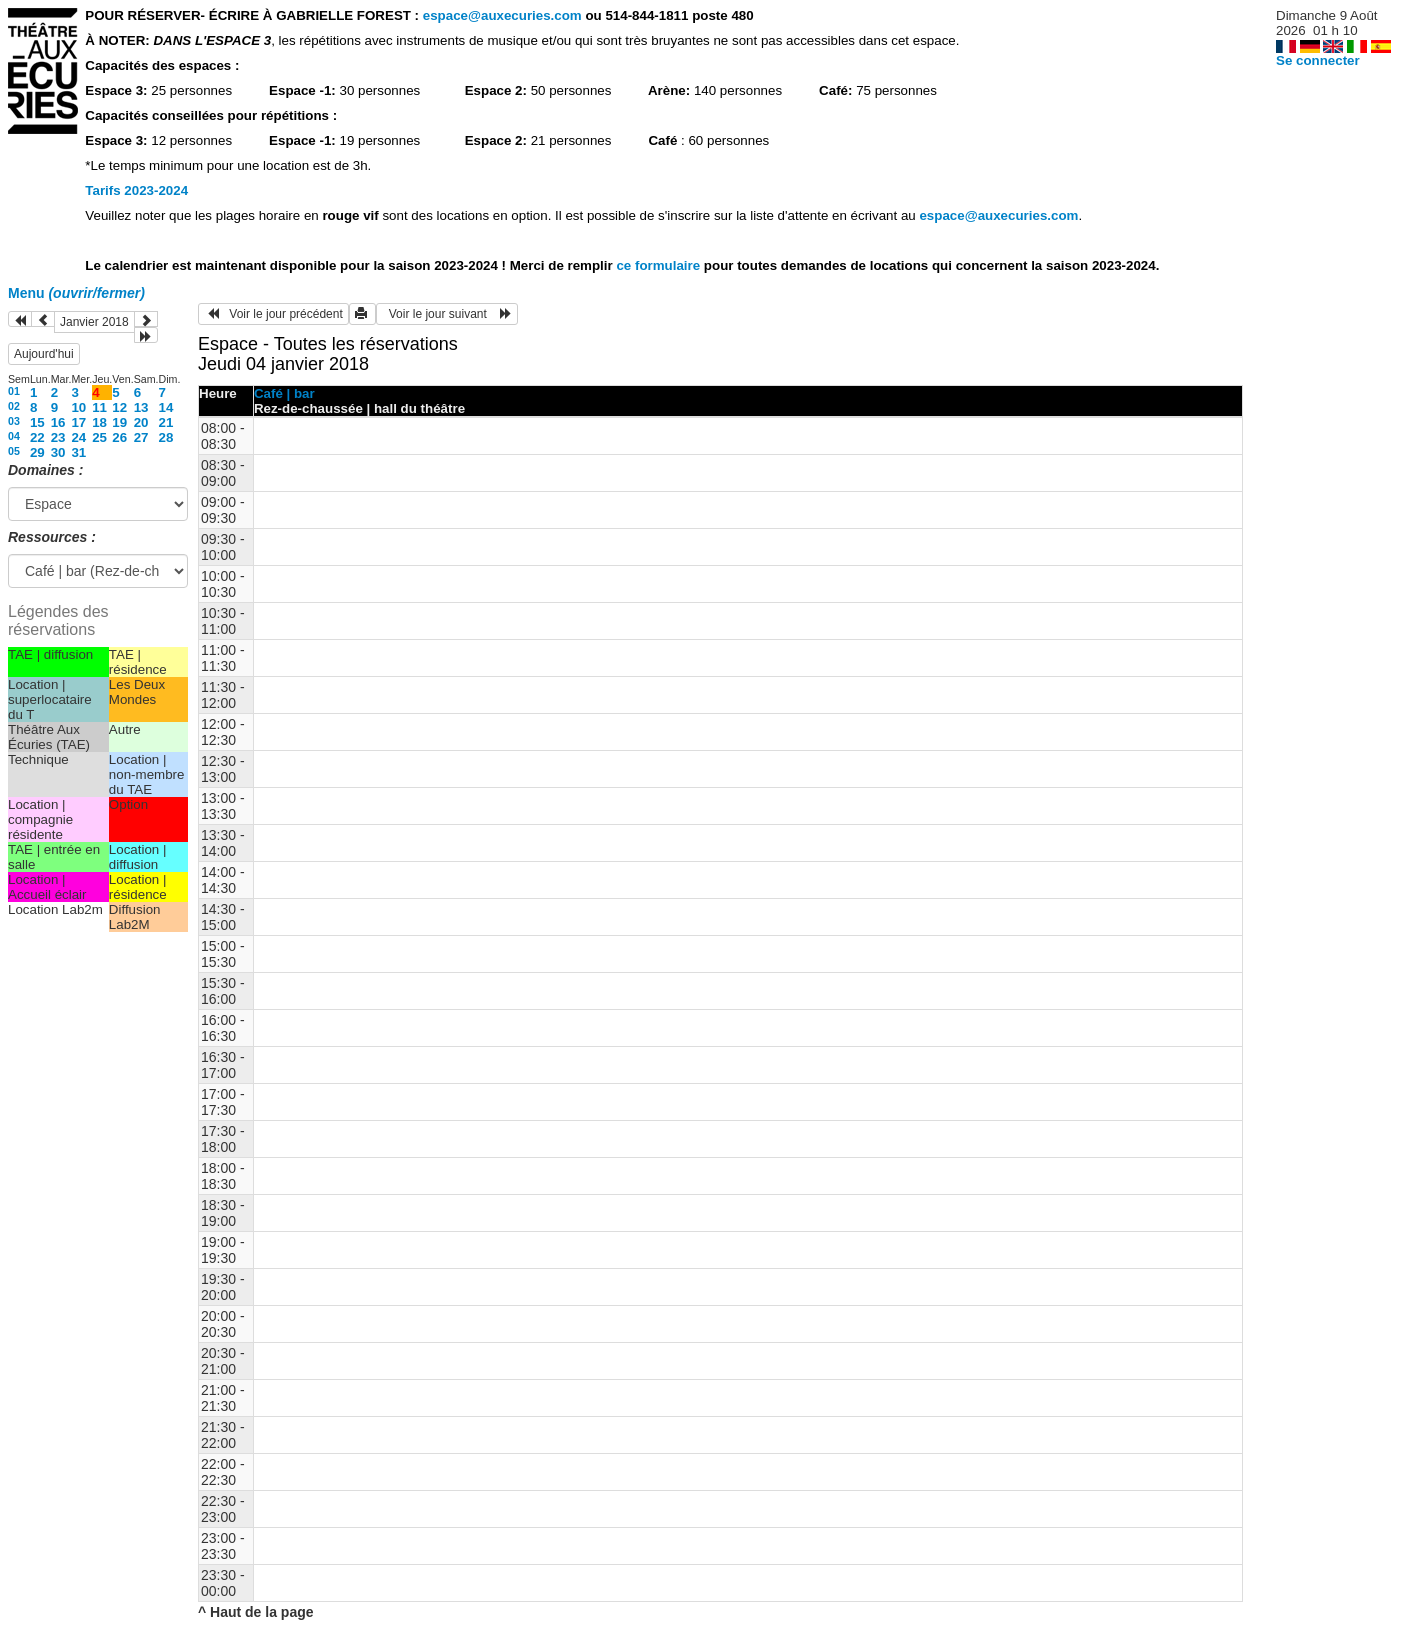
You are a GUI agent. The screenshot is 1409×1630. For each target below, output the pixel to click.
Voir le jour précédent (273, 314)
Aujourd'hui (44, 354)
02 (14, 406)
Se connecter (1318, 60)
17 (78, 422)
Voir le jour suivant (447, 314)
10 (78, 407)
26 (119, 437)
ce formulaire (659, 265)
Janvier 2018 (94, 322)
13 (141, 407)
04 (14, 436)
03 (14, 421)
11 (99, 407)
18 (99, 422)
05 (14, 451)
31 (78, 452)
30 (58, 452)
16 (58, 422)
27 (141, 437)
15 (37, 422)
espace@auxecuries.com (502, 15)
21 (166, 422)
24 (78, 437)
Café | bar (284, 393)
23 (58, 437)
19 (119, 422)
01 (14, 391)
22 (37, 437)
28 (166, 437)
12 (119, 407)
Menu (76, 293)
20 (141, 422)
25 (99, 437)
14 (166, 407)
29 (37, 452)
